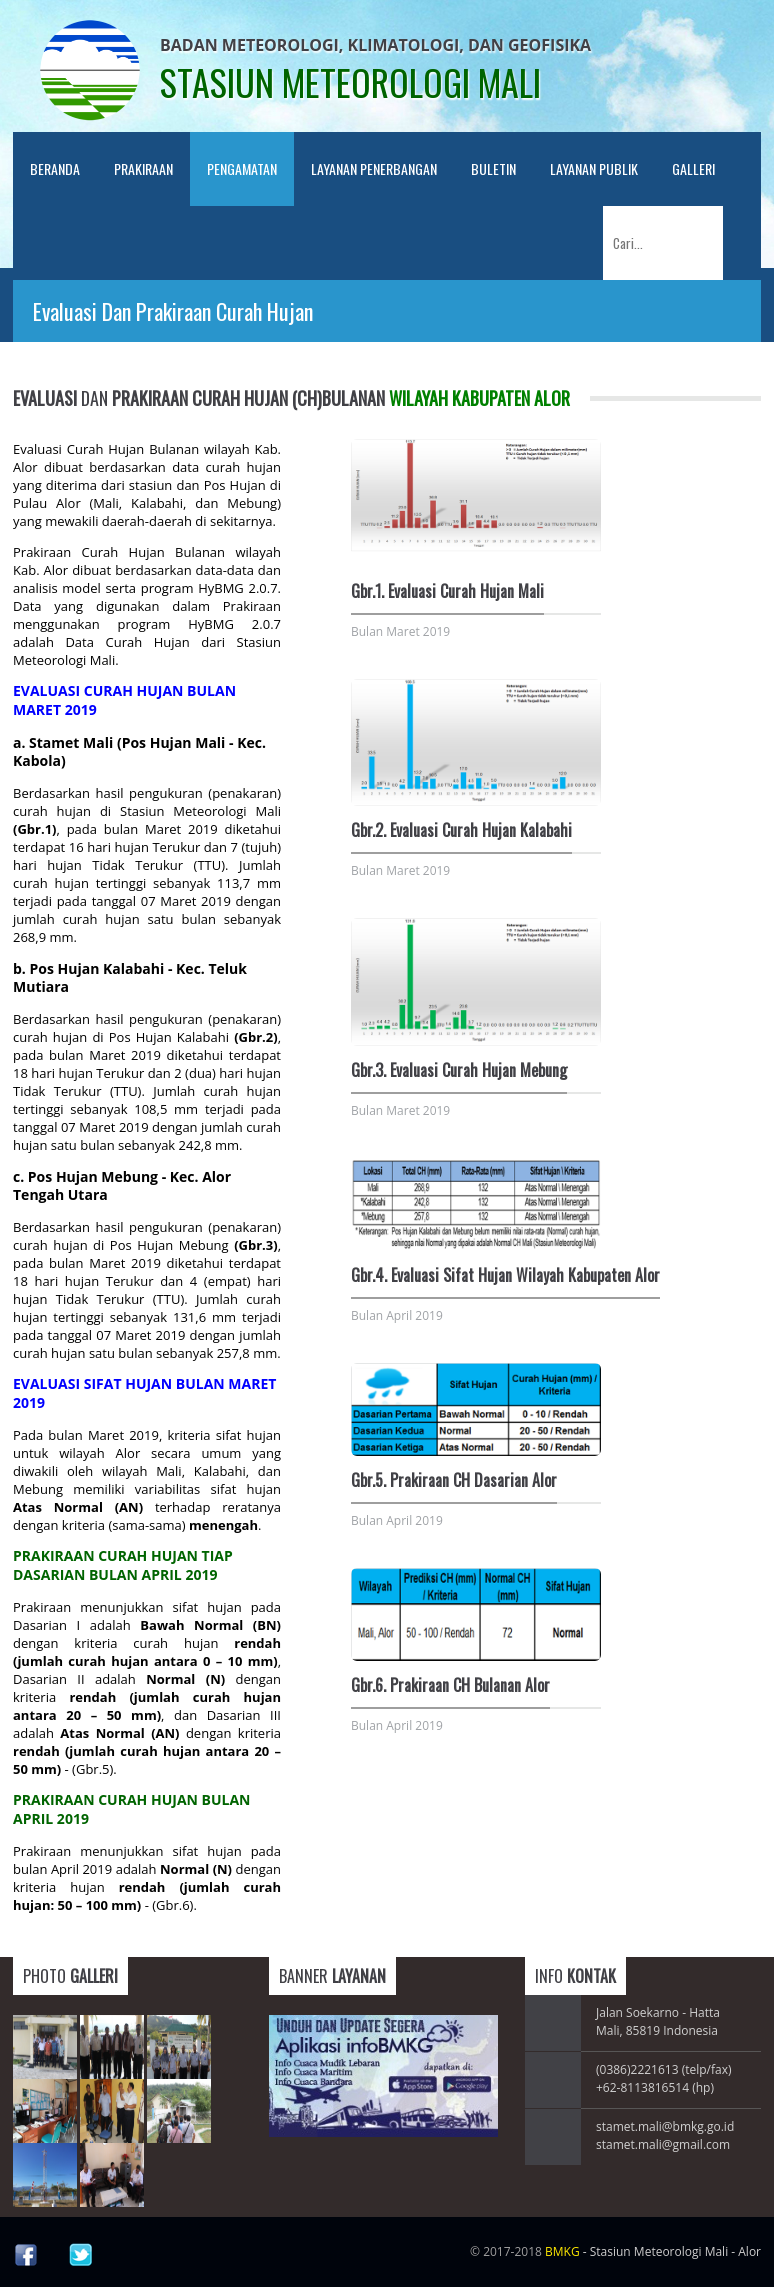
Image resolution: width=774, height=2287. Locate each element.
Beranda (55, 168)
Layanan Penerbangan (374, 168)
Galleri (693, 168)
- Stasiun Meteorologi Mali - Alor (653, 2251)
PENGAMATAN (242, 168)
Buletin (493, 168)
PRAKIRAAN (143, 168)
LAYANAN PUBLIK (594, 168)
